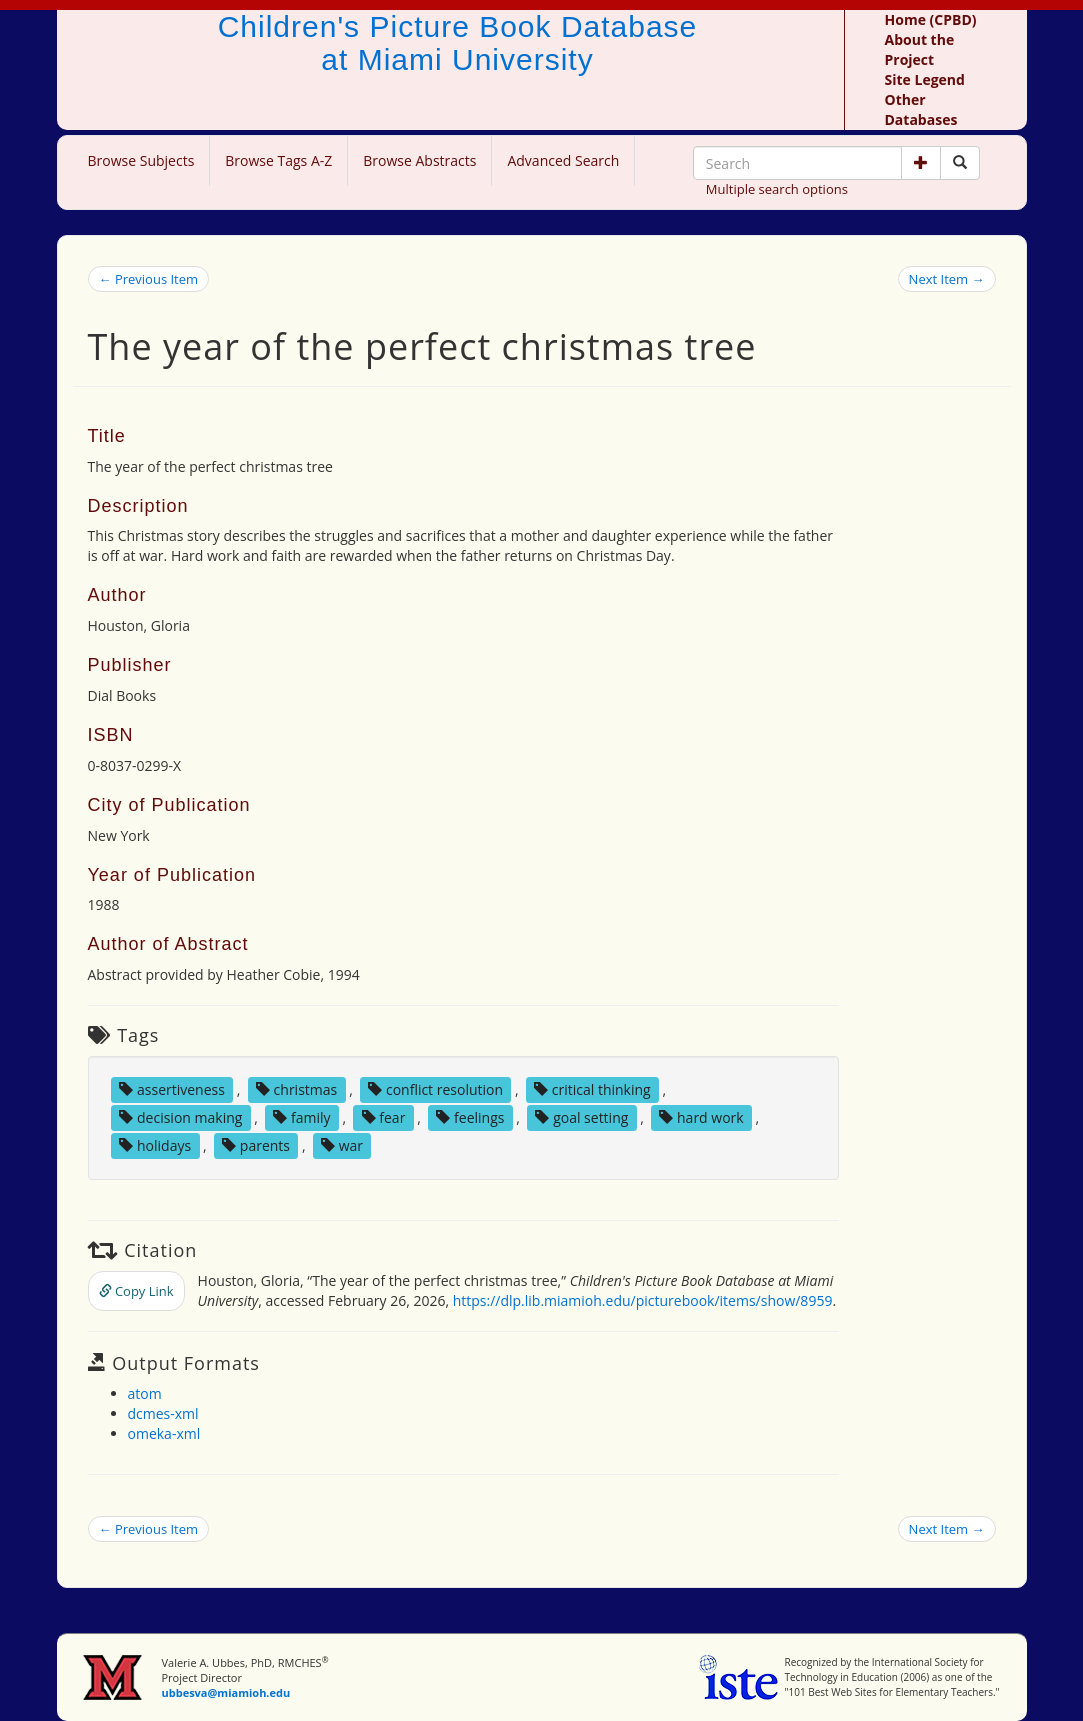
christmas (296, 1089)
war (342, 1145)
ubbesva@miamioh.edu (225, 1692)
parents (256, 1145)
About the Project (920, 49)
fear (384, 1117)
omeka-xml (164, 1433)
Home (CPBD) (931, 19)
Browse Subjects (141, 160)
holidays (155, 1145)
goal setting (581, 1117)
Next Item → (947, 279)
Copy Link (136, 1291)
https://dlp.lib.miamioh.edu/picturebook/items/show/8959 (643, 1300)
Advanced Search (563, 160)
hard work (701, 1117)
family (301, 1117)
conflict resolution (435, 1089)
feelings (470, 1117)
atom (145, 1393)
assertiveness (172, 1089)
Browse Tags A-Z (278, 160)
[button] (921, 163)
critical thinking (592, 1089)
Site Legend (925, 79)
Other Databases (921, 109)
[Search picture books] (960, 163)
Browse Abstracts (419, 160)
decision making (180, 1117)
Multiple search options (777, 189)
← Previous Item (149, 279)
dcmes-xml (163, 1413)
